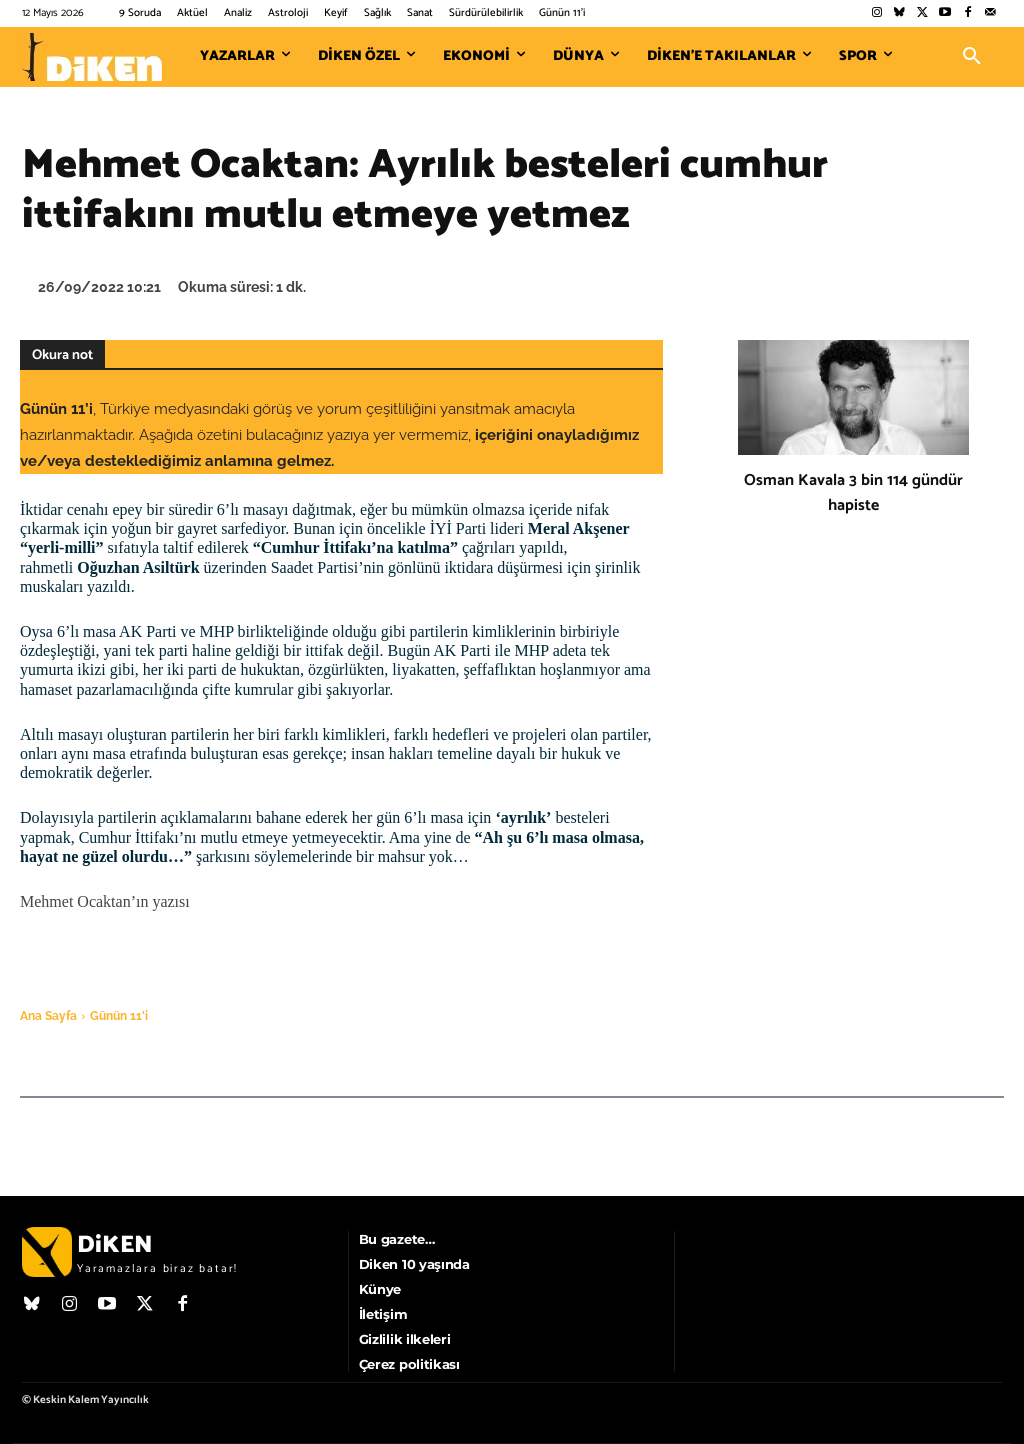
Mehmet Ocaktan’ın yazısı (105, 901)
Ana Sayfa (48, 1016)
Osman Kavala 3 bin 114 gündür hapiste (853, 493)
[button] (972, 57)
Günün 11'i (119, 1016)
